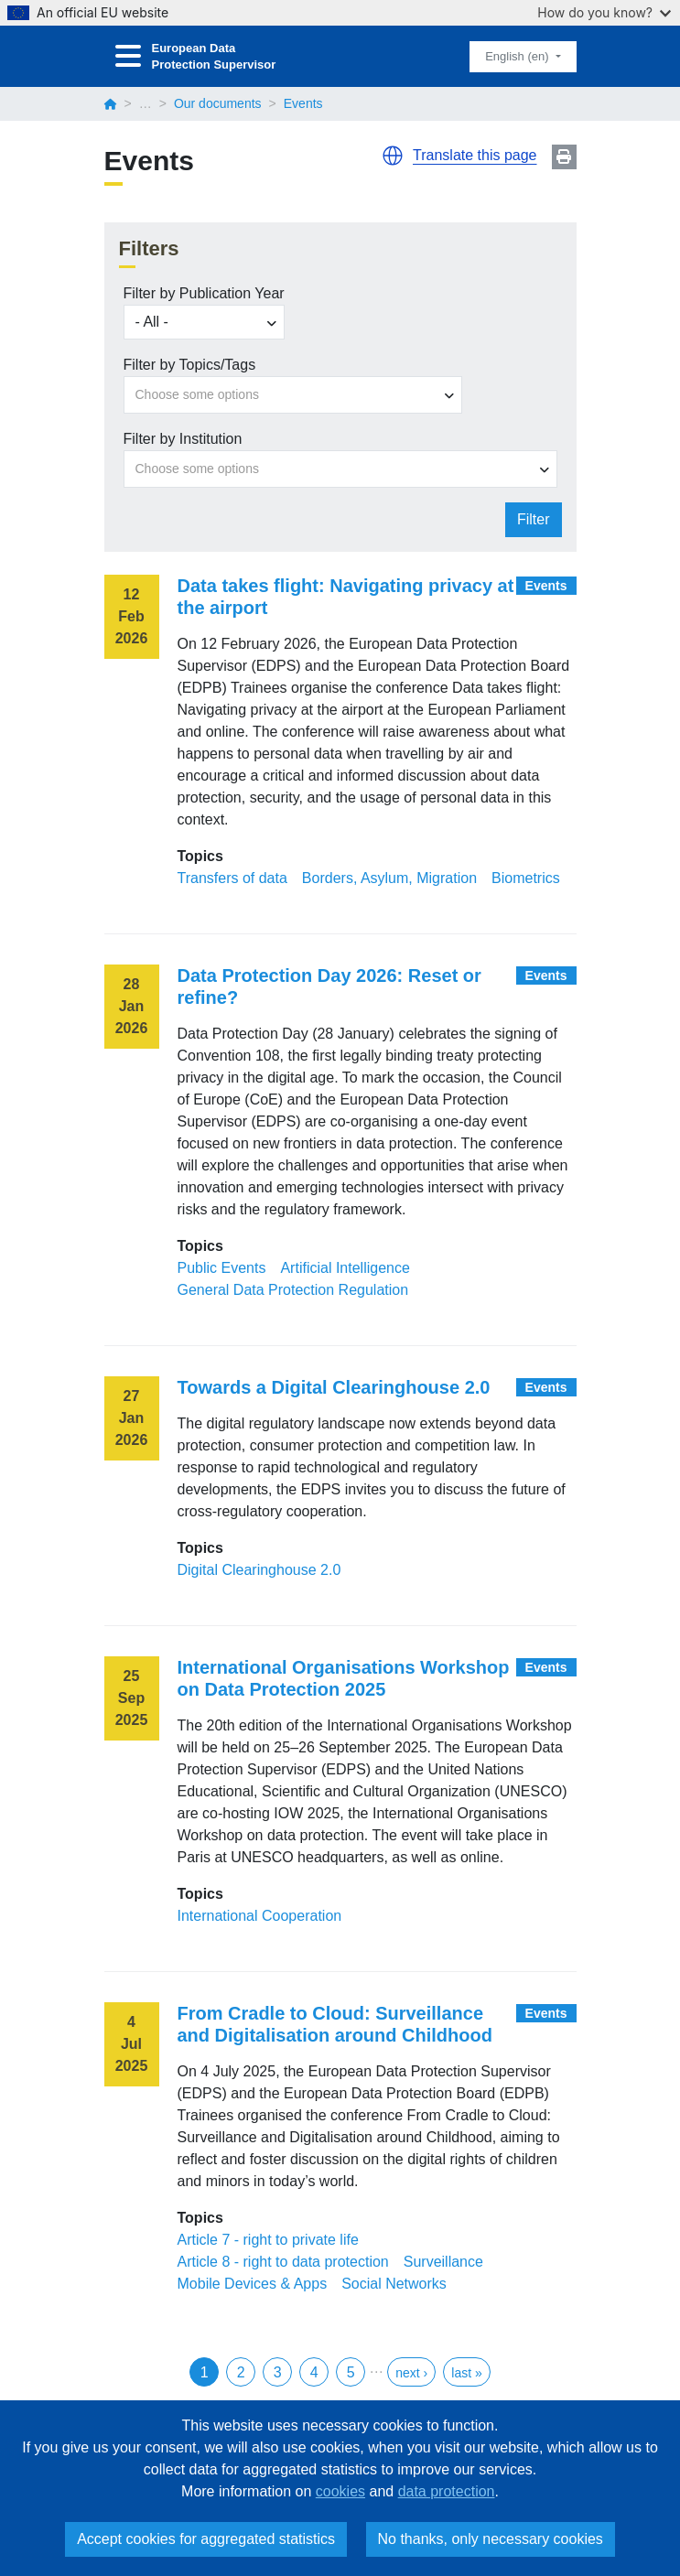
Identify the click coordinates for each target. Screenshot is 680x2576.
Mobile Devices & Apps (253, 2283)
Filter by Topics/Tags (190, 364)
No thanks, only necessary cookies (490, 2539)
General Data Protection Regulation (293, 1290)
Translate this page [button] (474, 155)
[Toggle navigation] (128, 56)
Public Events (222, 1268)
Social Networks (394, 2283)
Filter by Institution (183, 439)
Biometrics (525, 878)
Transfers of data (232, 878)
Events (546, 585)
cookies (340, 2491)
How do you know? (604, 12)
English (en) (518, 56)
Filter (533, 519)
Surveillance (443, 2261)
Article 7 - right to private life (268, 2239)
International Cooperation (260, 1916)
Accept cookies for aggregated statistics (206, 2539)
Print (564, 157)
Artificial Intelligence (344, 1268)
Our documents (218, 103)
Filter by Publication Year (204, 293)
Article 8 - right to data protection (283, 2261)
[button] (393, 156)
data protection (446, 2491)
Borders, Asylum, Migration (389, 878)
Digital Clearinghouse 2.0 (259, 1570)
